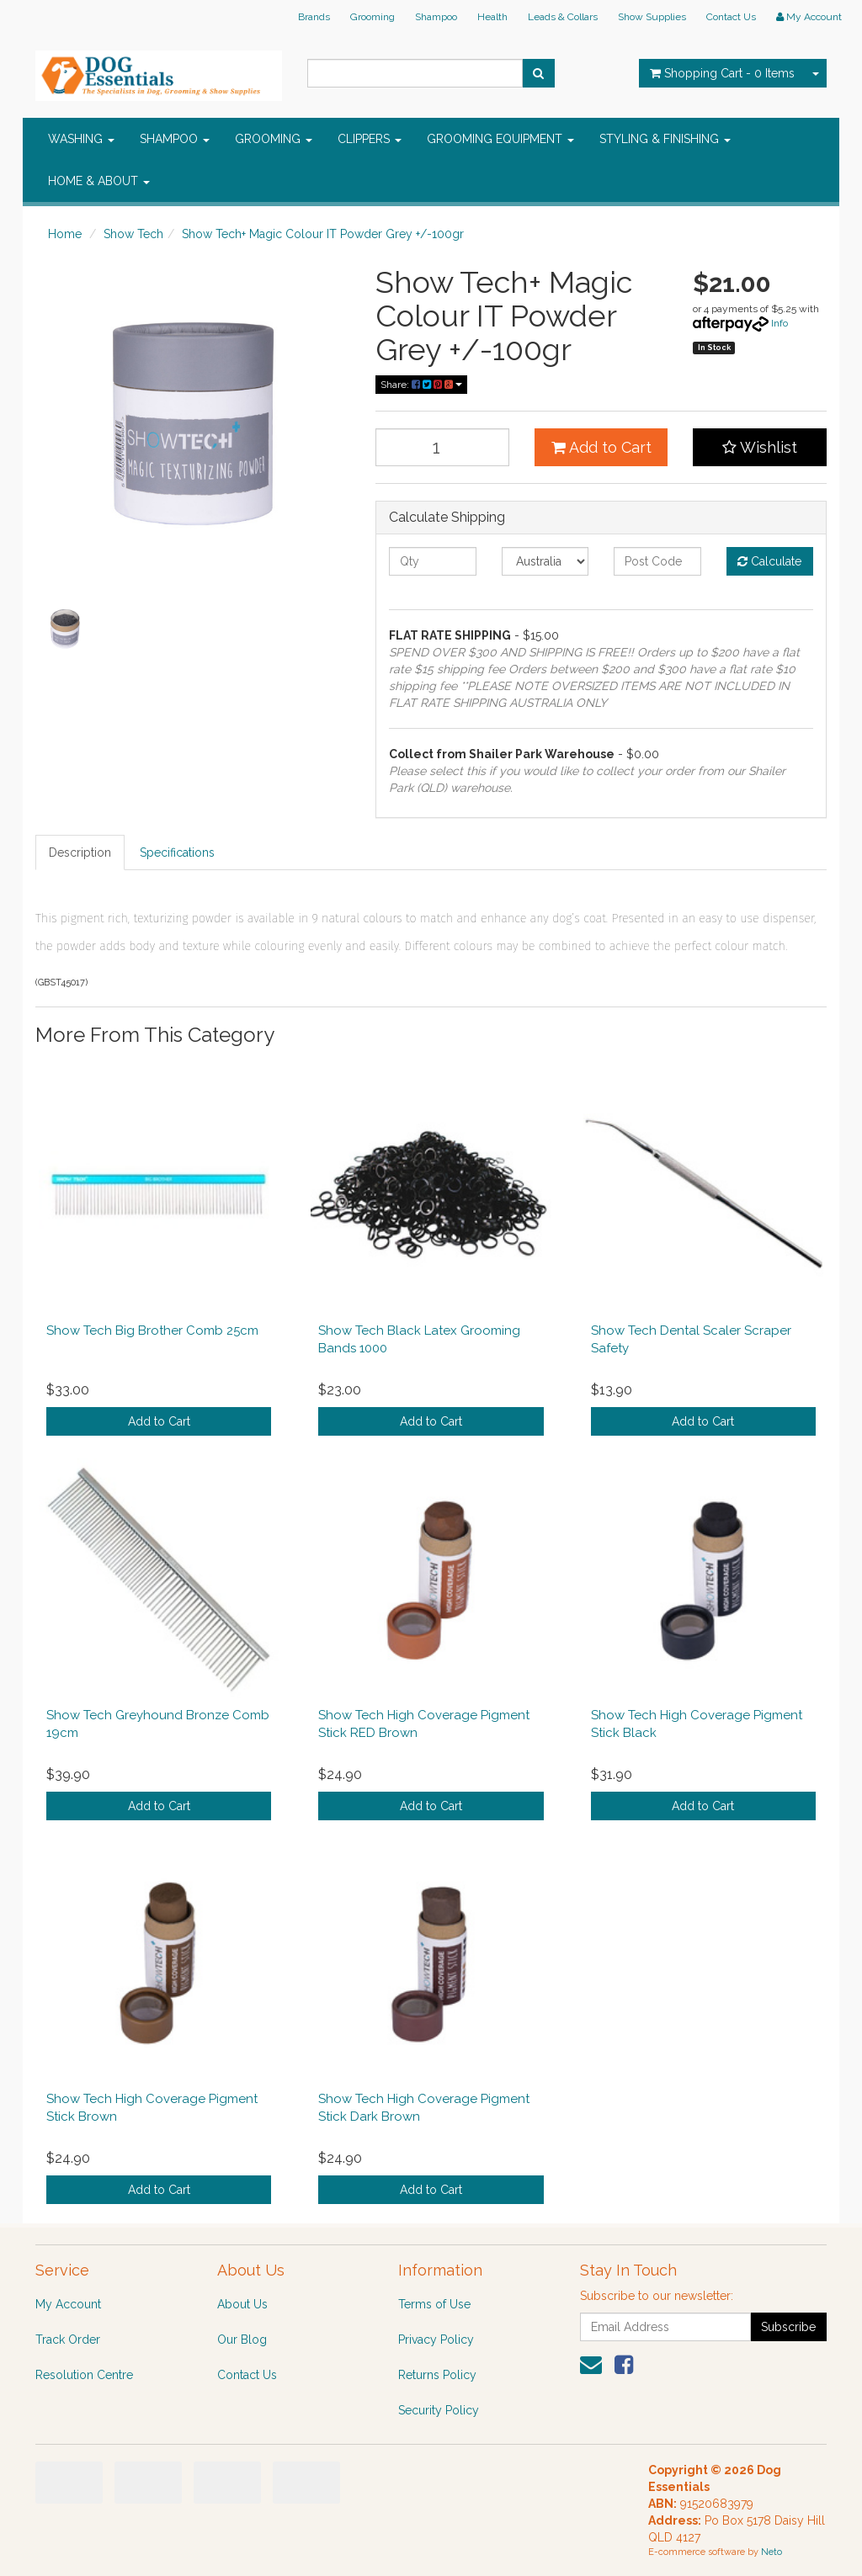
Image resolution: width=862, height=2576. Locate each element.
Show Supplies (652, 17)
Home (65, 234)
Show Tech (133, 234)
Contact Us (731, 17)
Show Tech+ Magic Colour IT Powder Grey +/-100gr (323, 234)
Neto (771, 2552)
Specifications (177, 852)
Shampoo (436, 17)
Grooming (372, 17)
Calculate (769, 561)
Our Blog (242, 2339)
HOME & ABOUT (99, 181)
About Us (242, 2304)
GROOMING (273, 139)
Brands (314, 17)
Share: (421, 384)
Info (779, 323)
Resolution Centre (84, 2375)
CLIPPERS (370, 139)
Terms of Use (434, 2304)
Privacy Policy (436, 2339)
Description (80, 852)
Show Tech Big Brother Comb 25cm (152, 1330)
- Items (722, 73)
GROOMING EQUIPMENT (500, 139)
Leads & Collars (563, 17)
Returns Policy (437, 2375)
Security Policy (438, 2410)
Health (492, 17)
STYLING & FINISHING (665, 139)
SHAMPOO (175, 139)
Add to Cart (601, 447)
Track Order (67, 2339)
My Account (68, 2304)
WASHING (81, 139)
